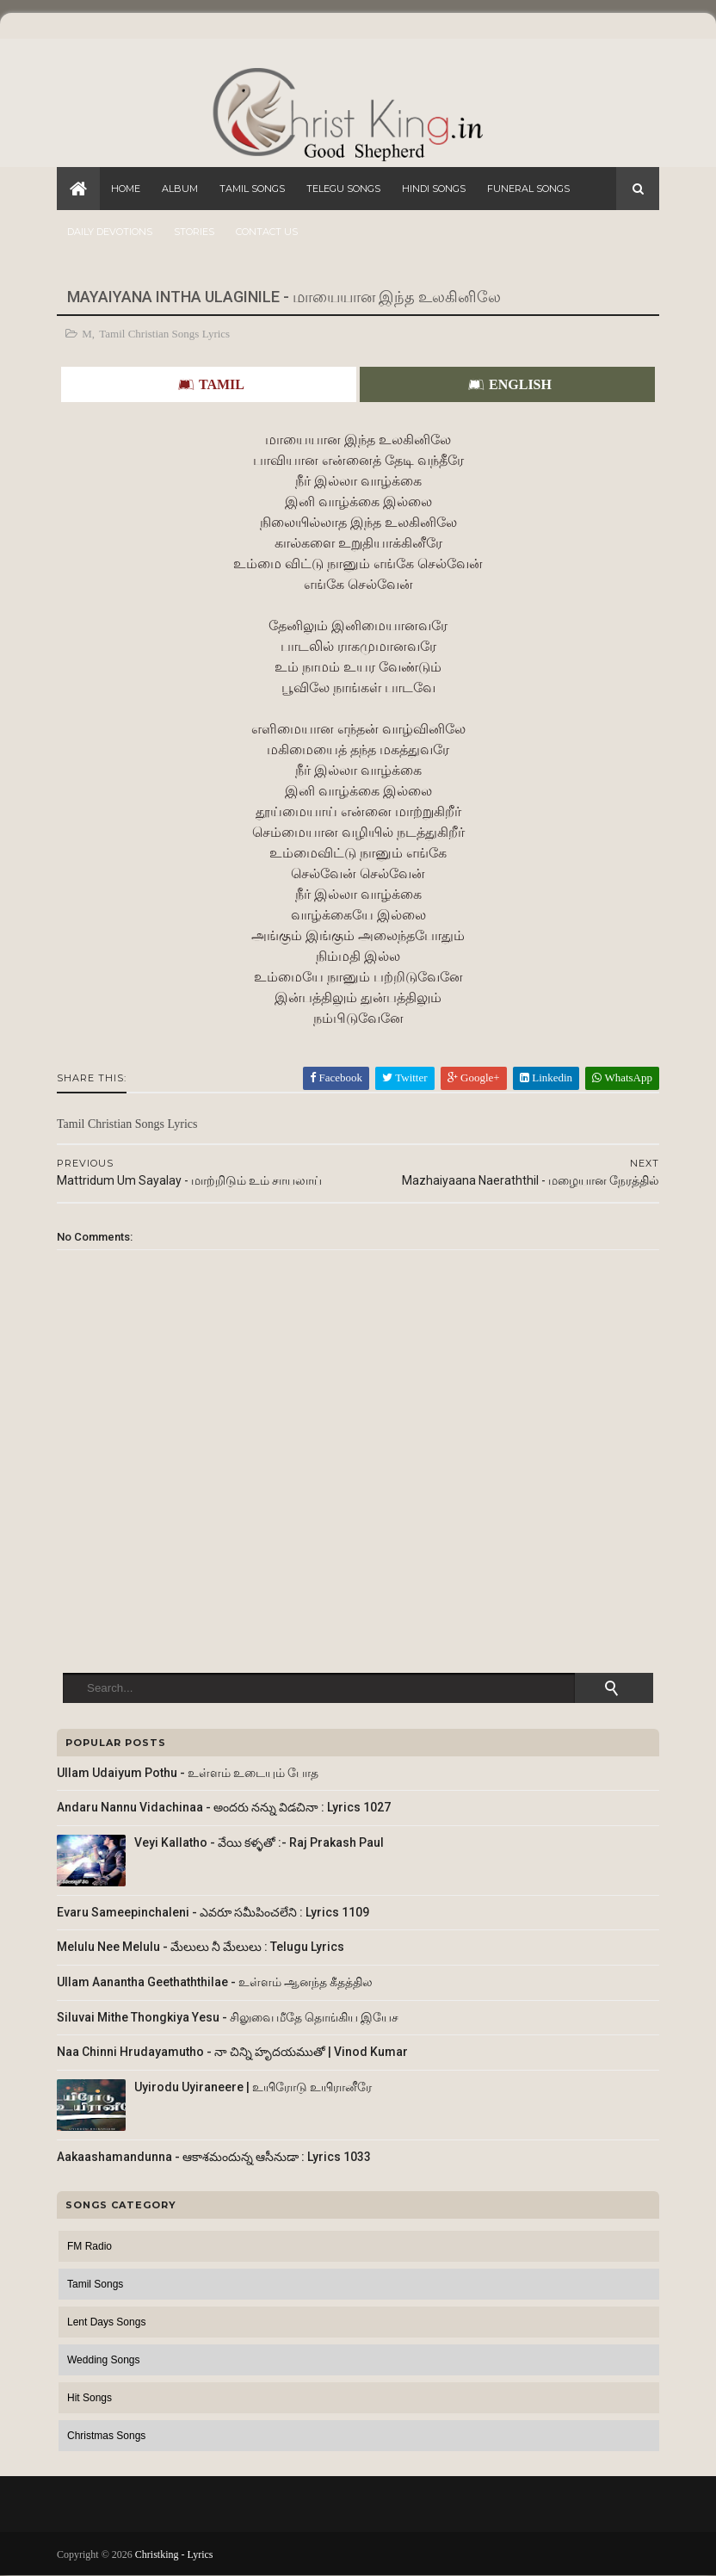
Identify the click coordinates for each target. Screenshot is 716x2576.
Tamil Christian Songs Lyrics (164, 333)
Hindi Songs (434, 189)
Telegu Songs (343, 189)
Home (125, 189)
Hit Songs (89, 2398)
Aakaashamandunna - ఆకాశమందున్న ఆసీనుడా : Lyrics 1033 (214, 2157)
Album (180, 189)
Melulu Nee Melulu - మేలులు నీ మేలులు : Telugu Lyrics (200, 1947)
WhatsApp (622, 1077)
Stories (194, 232)
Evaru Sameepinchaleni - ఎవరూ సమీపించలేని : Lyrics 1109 (213, 1912)
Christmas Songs (106, 2436)
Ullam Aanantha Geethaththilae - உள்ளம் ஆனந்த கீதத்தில (215, 1982)
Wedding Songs (103, 2360)
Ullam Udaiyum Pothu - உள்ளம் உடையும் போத (187, 1773)
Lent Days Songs (106, 2322)
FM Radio (89, 2246)
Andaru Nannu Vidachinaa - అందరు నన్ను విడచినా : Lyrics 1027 (224, 1807)
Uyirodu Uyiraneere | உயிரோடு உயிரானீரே (253, 2087)
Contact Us (267, 232)
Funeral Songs (528, 189)
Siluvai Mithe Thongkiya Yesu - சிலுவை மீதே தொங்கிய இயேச (227, 2017)
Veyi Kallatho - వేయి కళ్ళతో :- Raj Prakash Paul (259, 1842)
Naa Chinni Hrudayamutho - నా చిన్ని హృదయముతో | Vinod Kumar (232, 2052)
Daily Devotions (109, 232)
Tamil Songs (252, 189)
